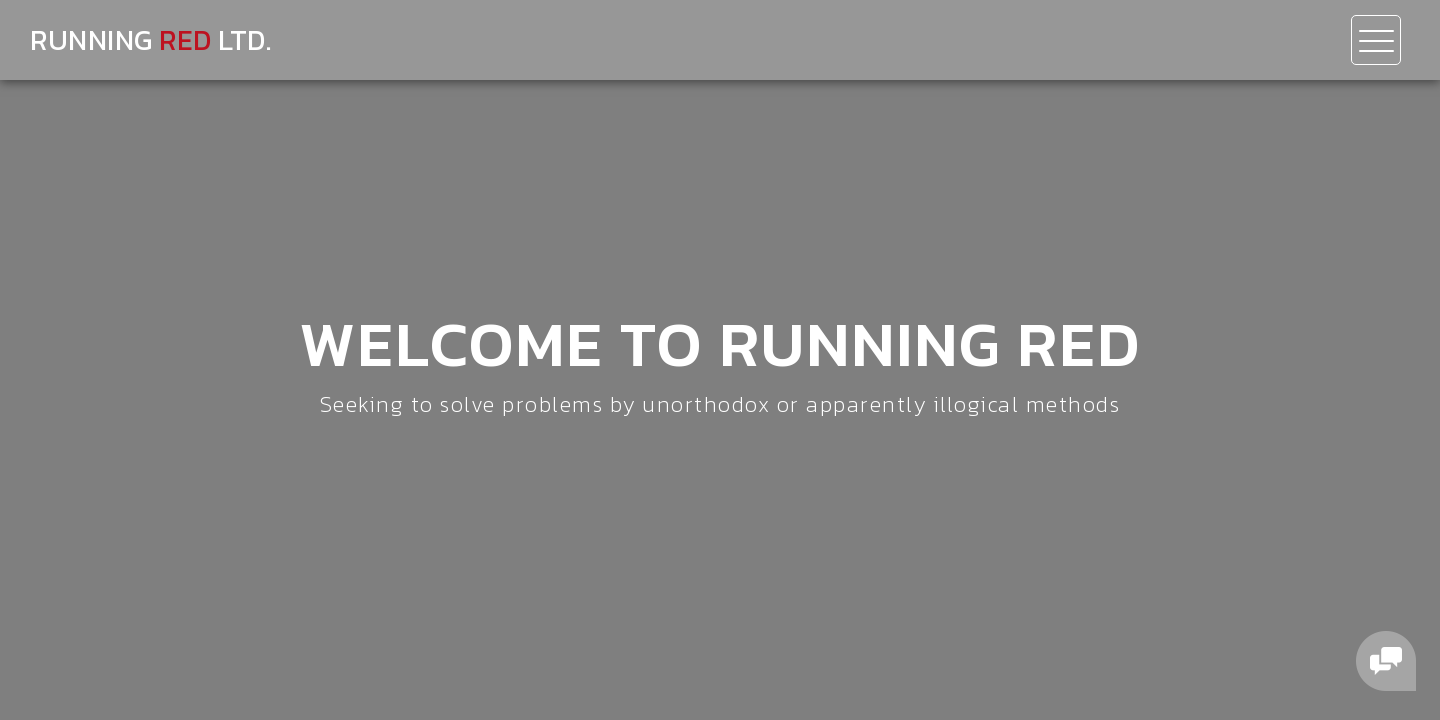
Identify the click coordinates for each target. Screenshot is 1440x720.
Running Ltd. (150, 40)
